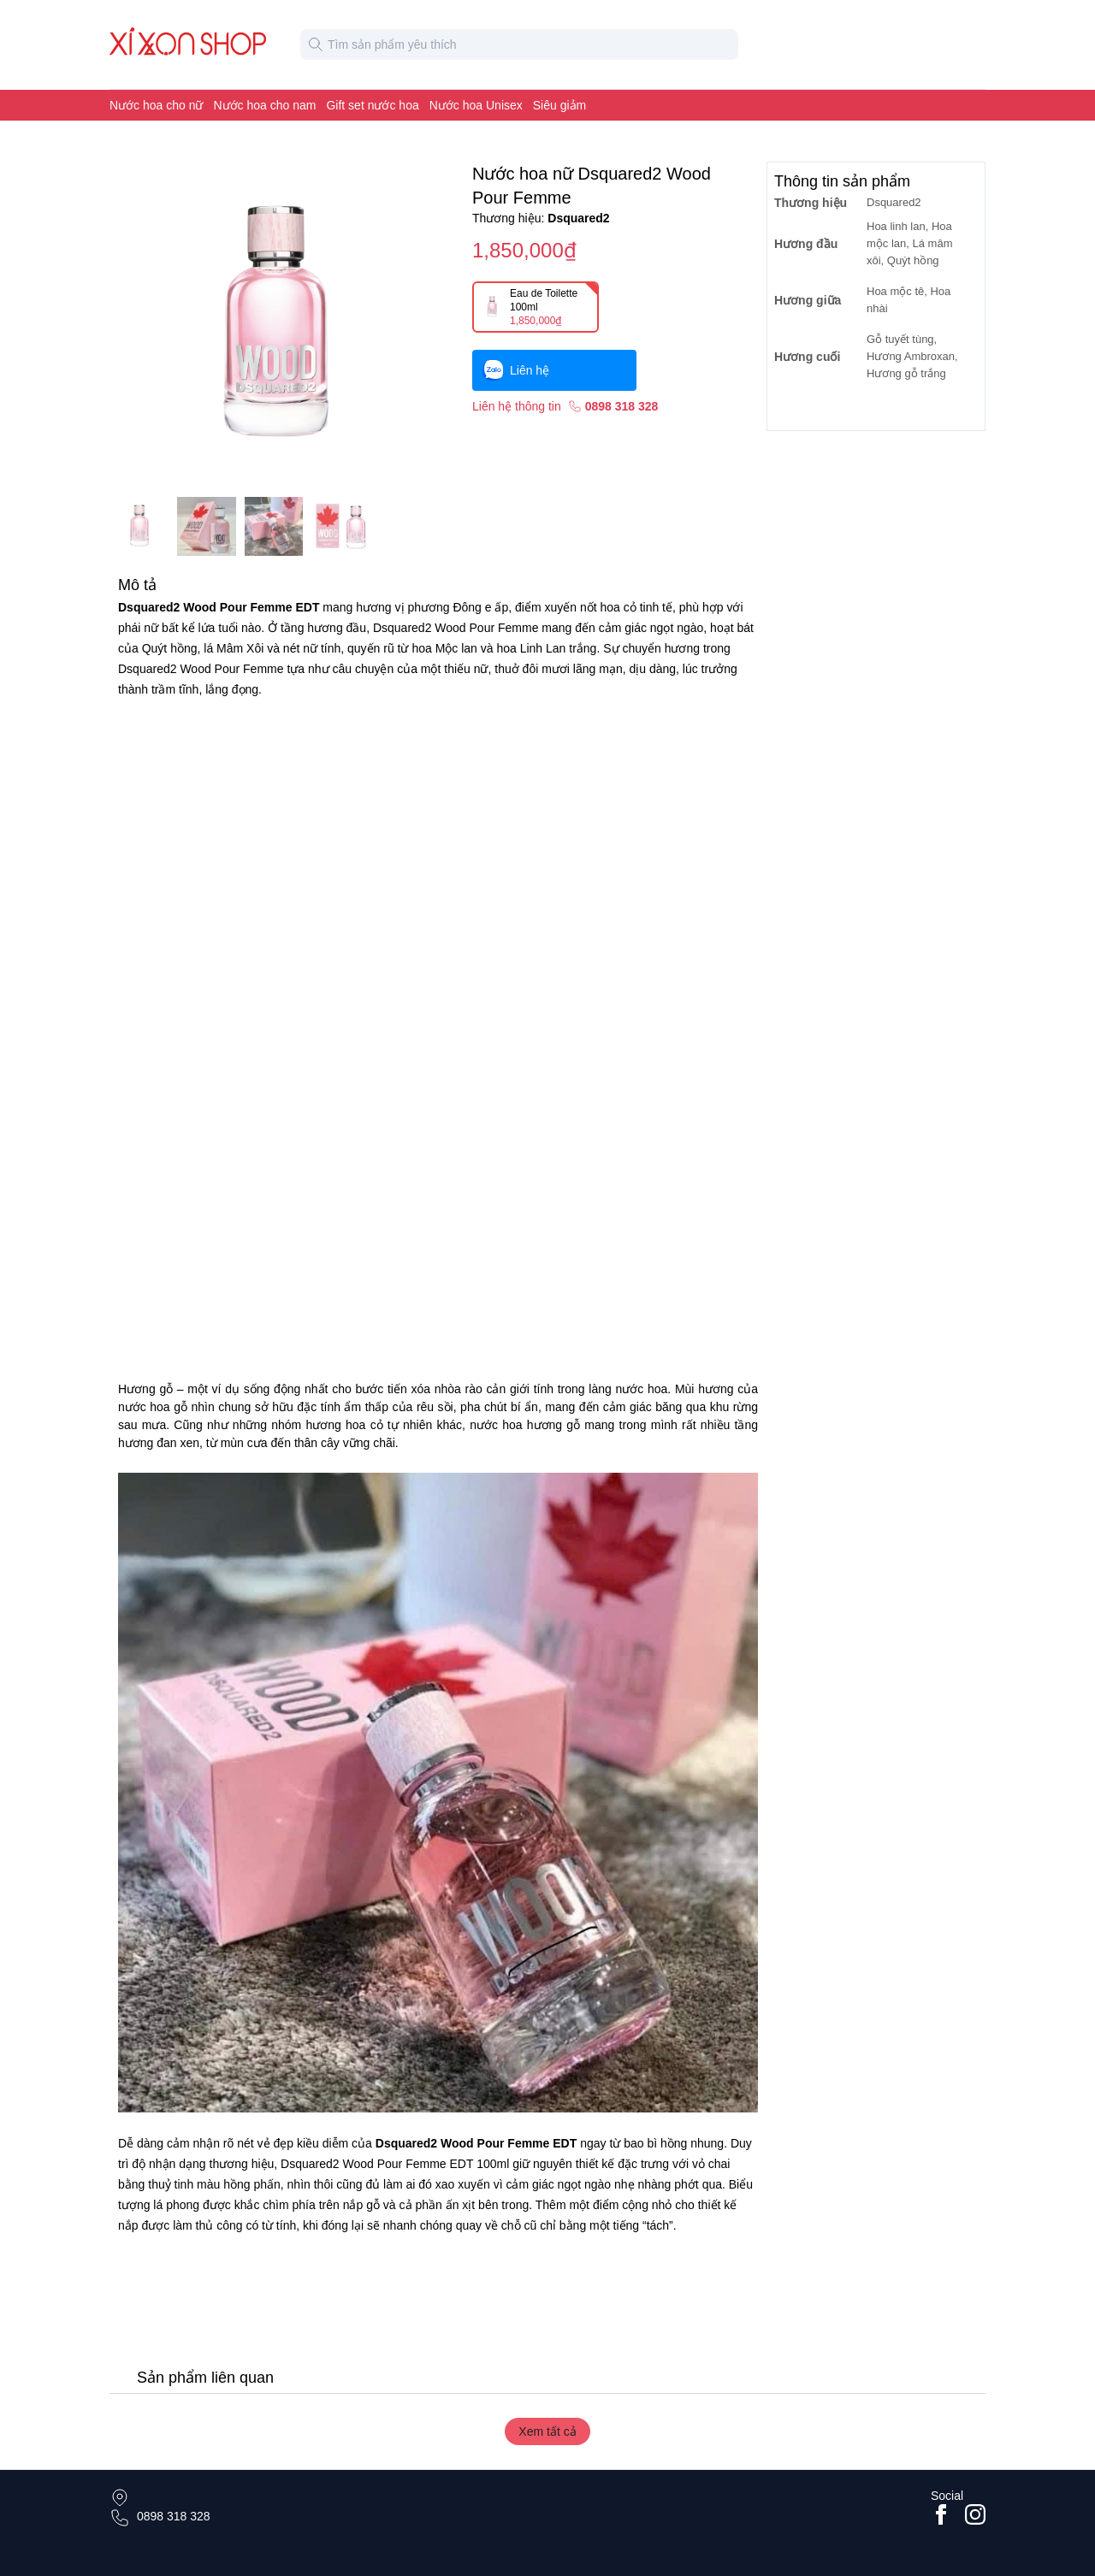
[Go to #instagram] (975, 2514)
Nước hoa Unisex (476, 105)
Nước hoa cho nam (265, 105)
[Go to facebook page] (941, 2514)
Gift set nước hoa (372, 105)
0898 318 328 (173, 2516)
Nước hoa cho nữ (157, 105)
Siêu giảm (559, 105)
